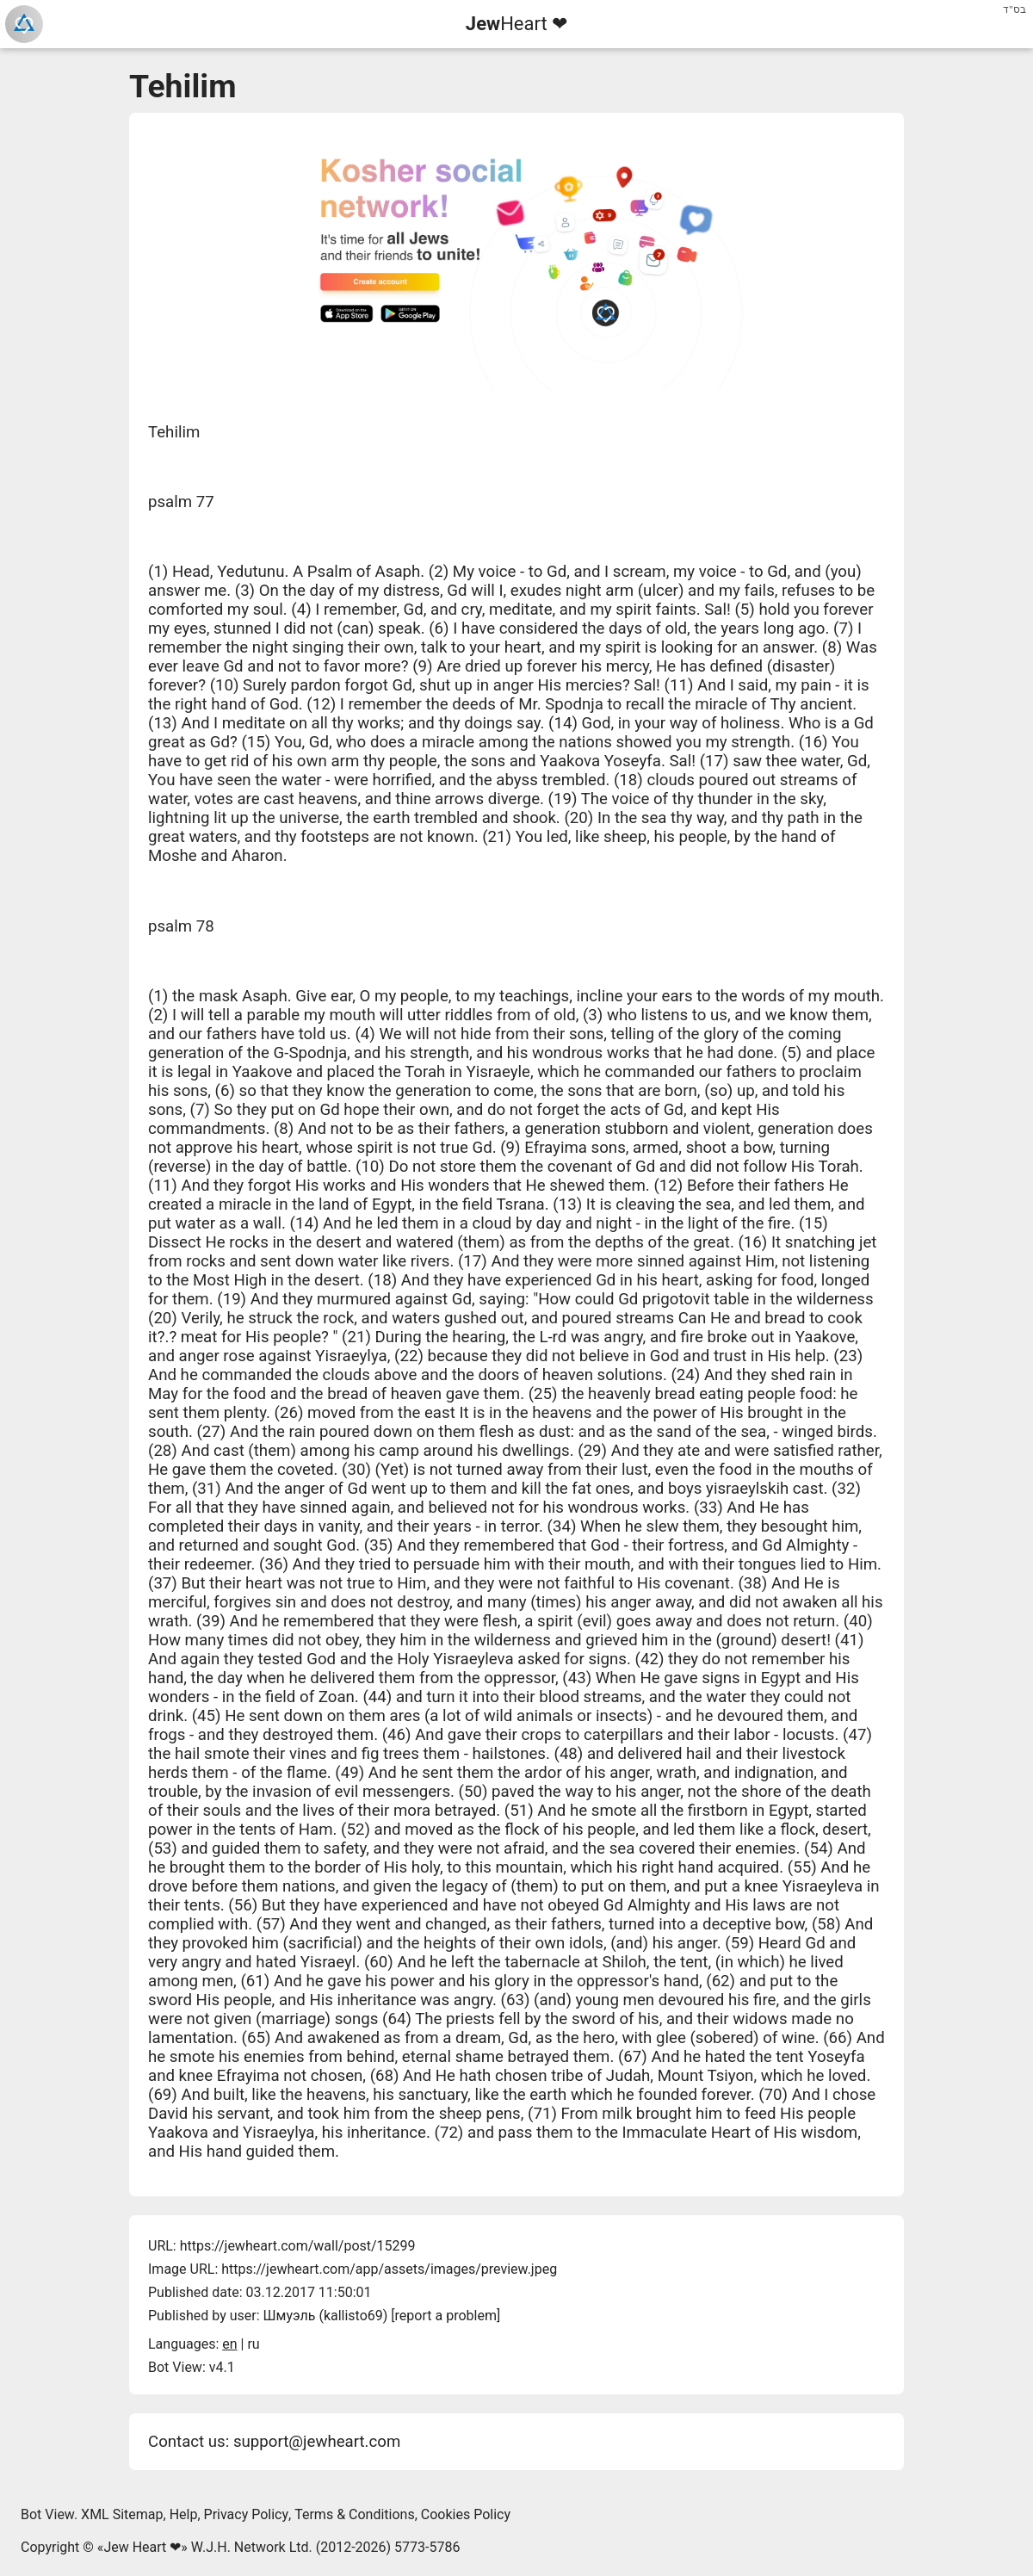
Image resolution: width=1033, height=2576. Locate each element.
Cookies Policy (465, 2514)
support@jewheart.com (316, 2441)
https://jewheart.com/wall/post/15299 (298, 2246)
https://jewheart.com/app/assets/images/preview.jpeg (389, 2269)
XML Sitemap (122, 2514)
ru (253, 2344)
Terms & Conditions (354, 2514)
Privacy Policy (246, 2514)
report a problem (446, 2315)
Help (184, 2514)
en (229, 2344)
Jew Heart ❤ (142, 2547)
